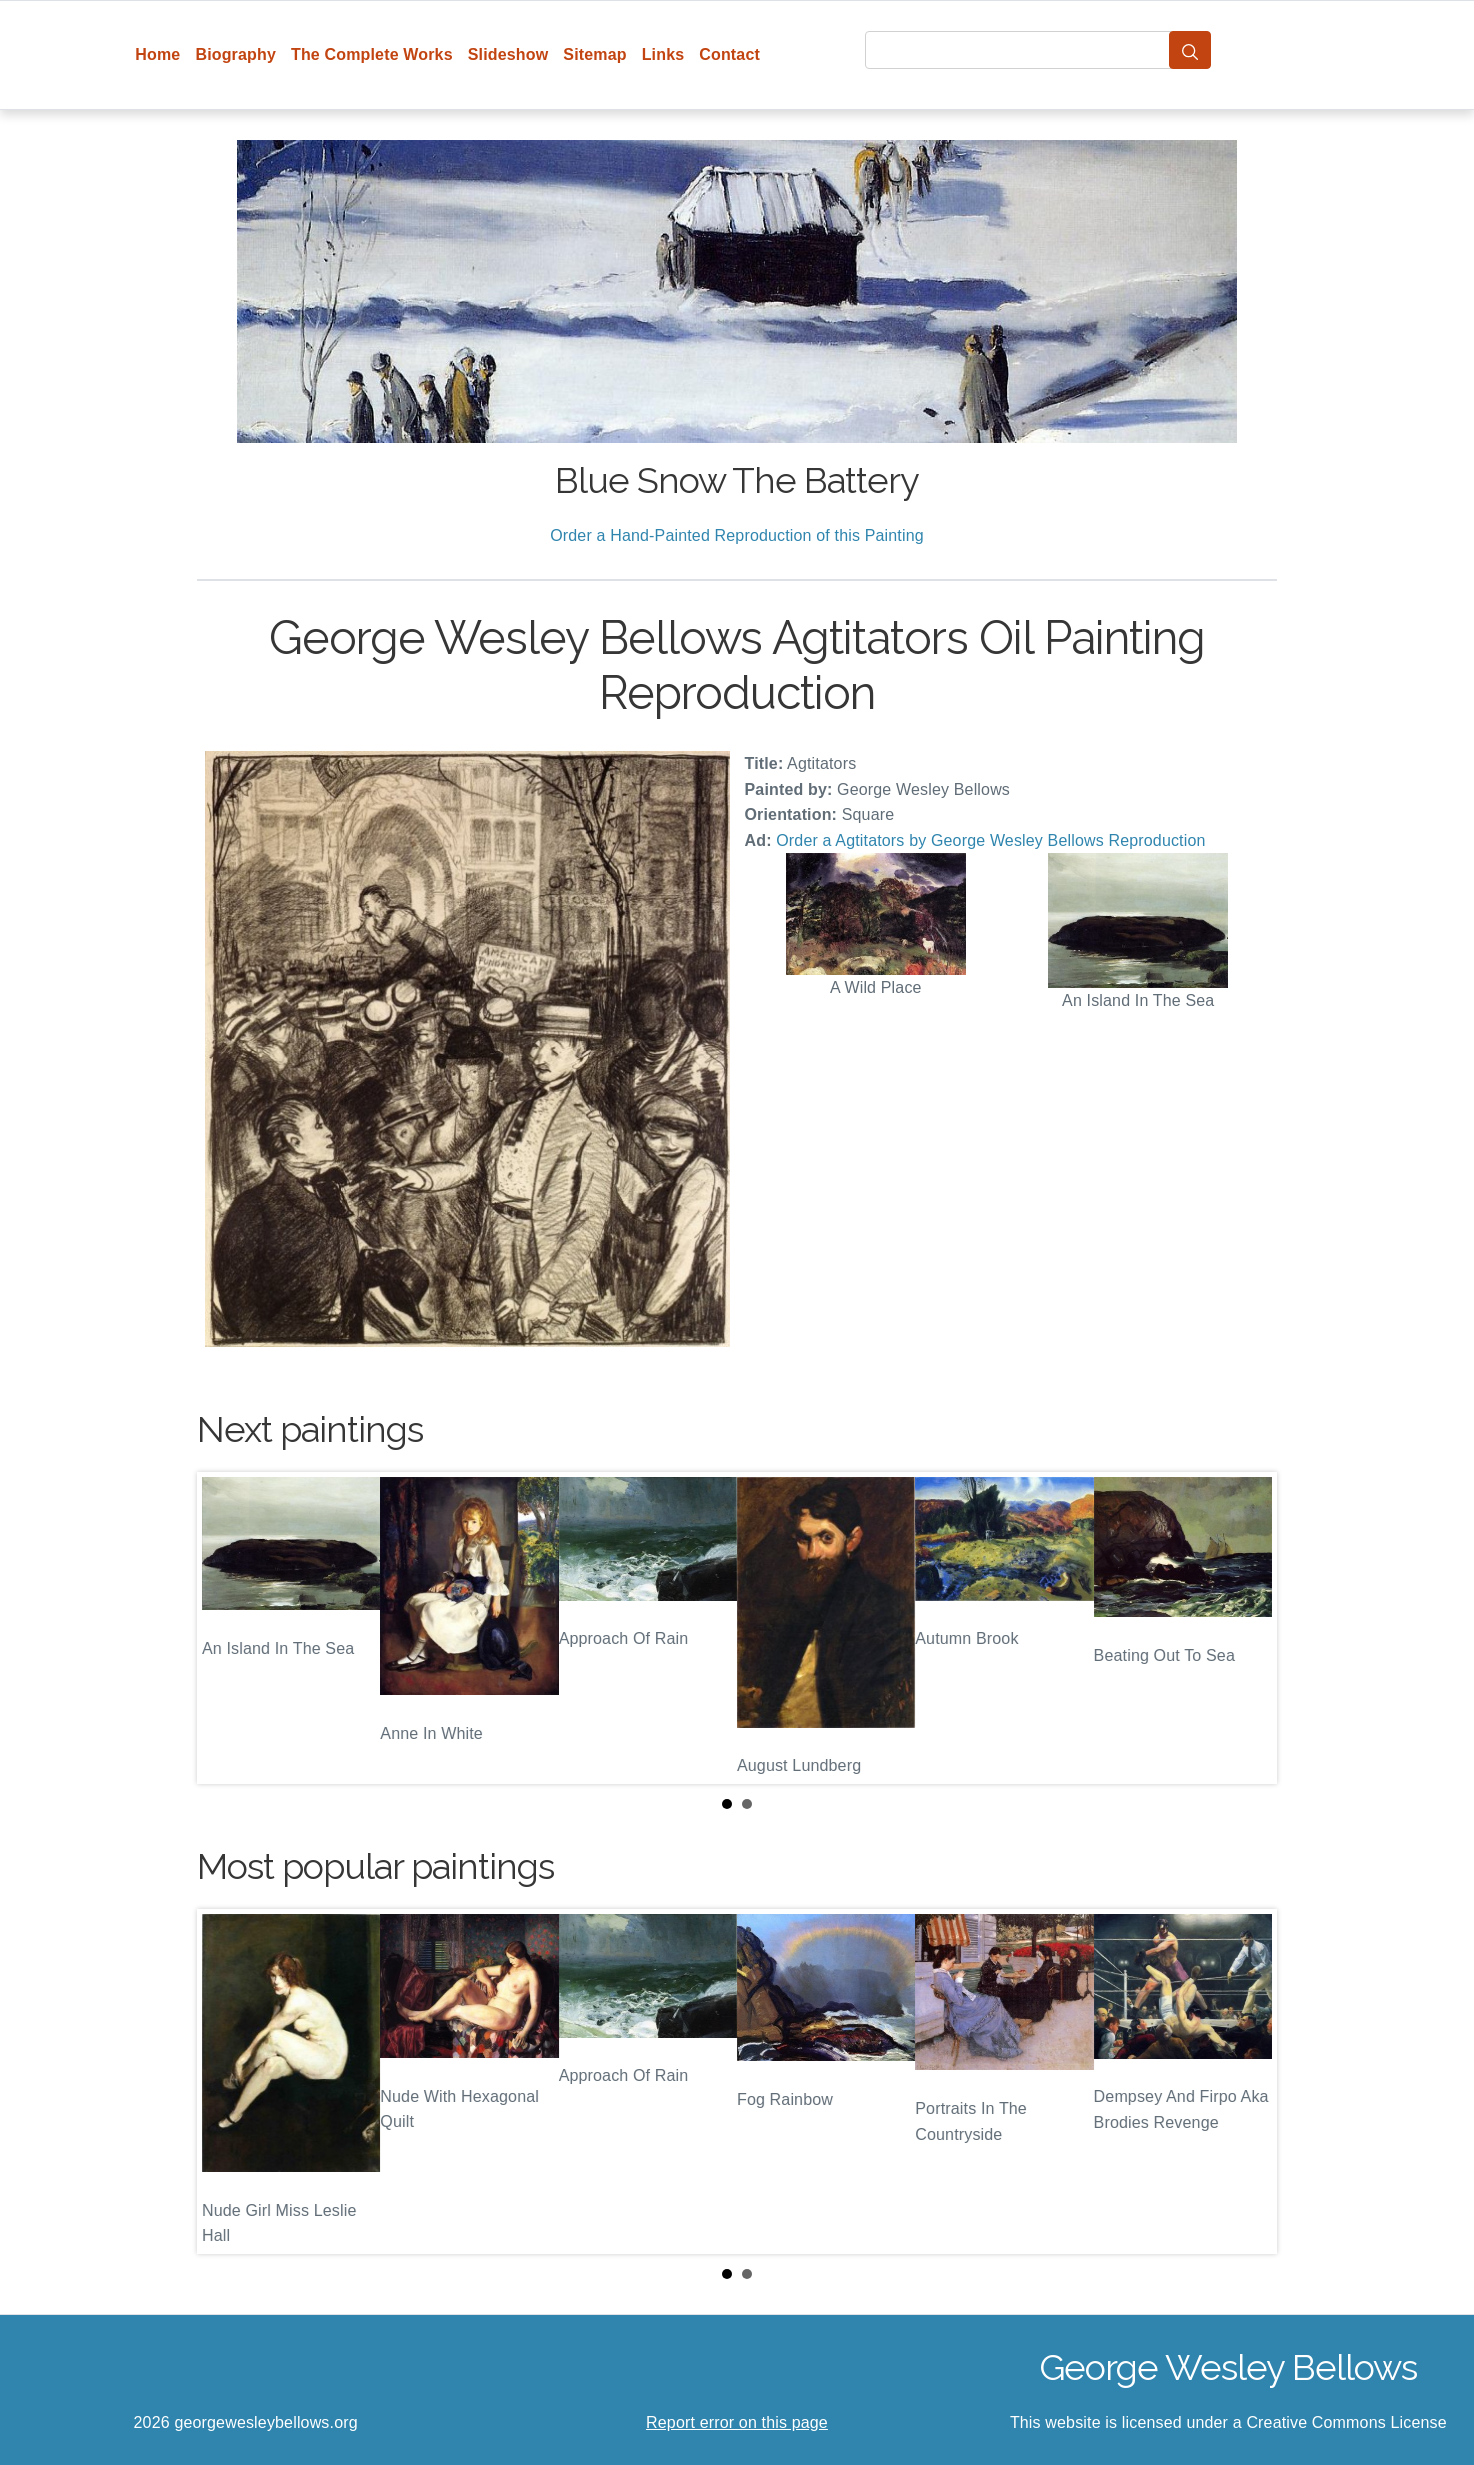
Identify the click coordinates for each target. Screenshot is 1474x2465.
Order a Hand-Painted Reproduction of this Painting (737, 535)
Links (663, 54)
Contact (729, 54)
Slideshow (508, 54)
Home (157, 54)
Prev (228, 1628)
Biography (235, 54)
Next (1246, 1628)
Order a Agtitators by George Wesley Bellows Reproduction (990, 840)
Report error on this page (737, 2422)
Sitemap (594, 54)
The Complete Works (372, 54)
